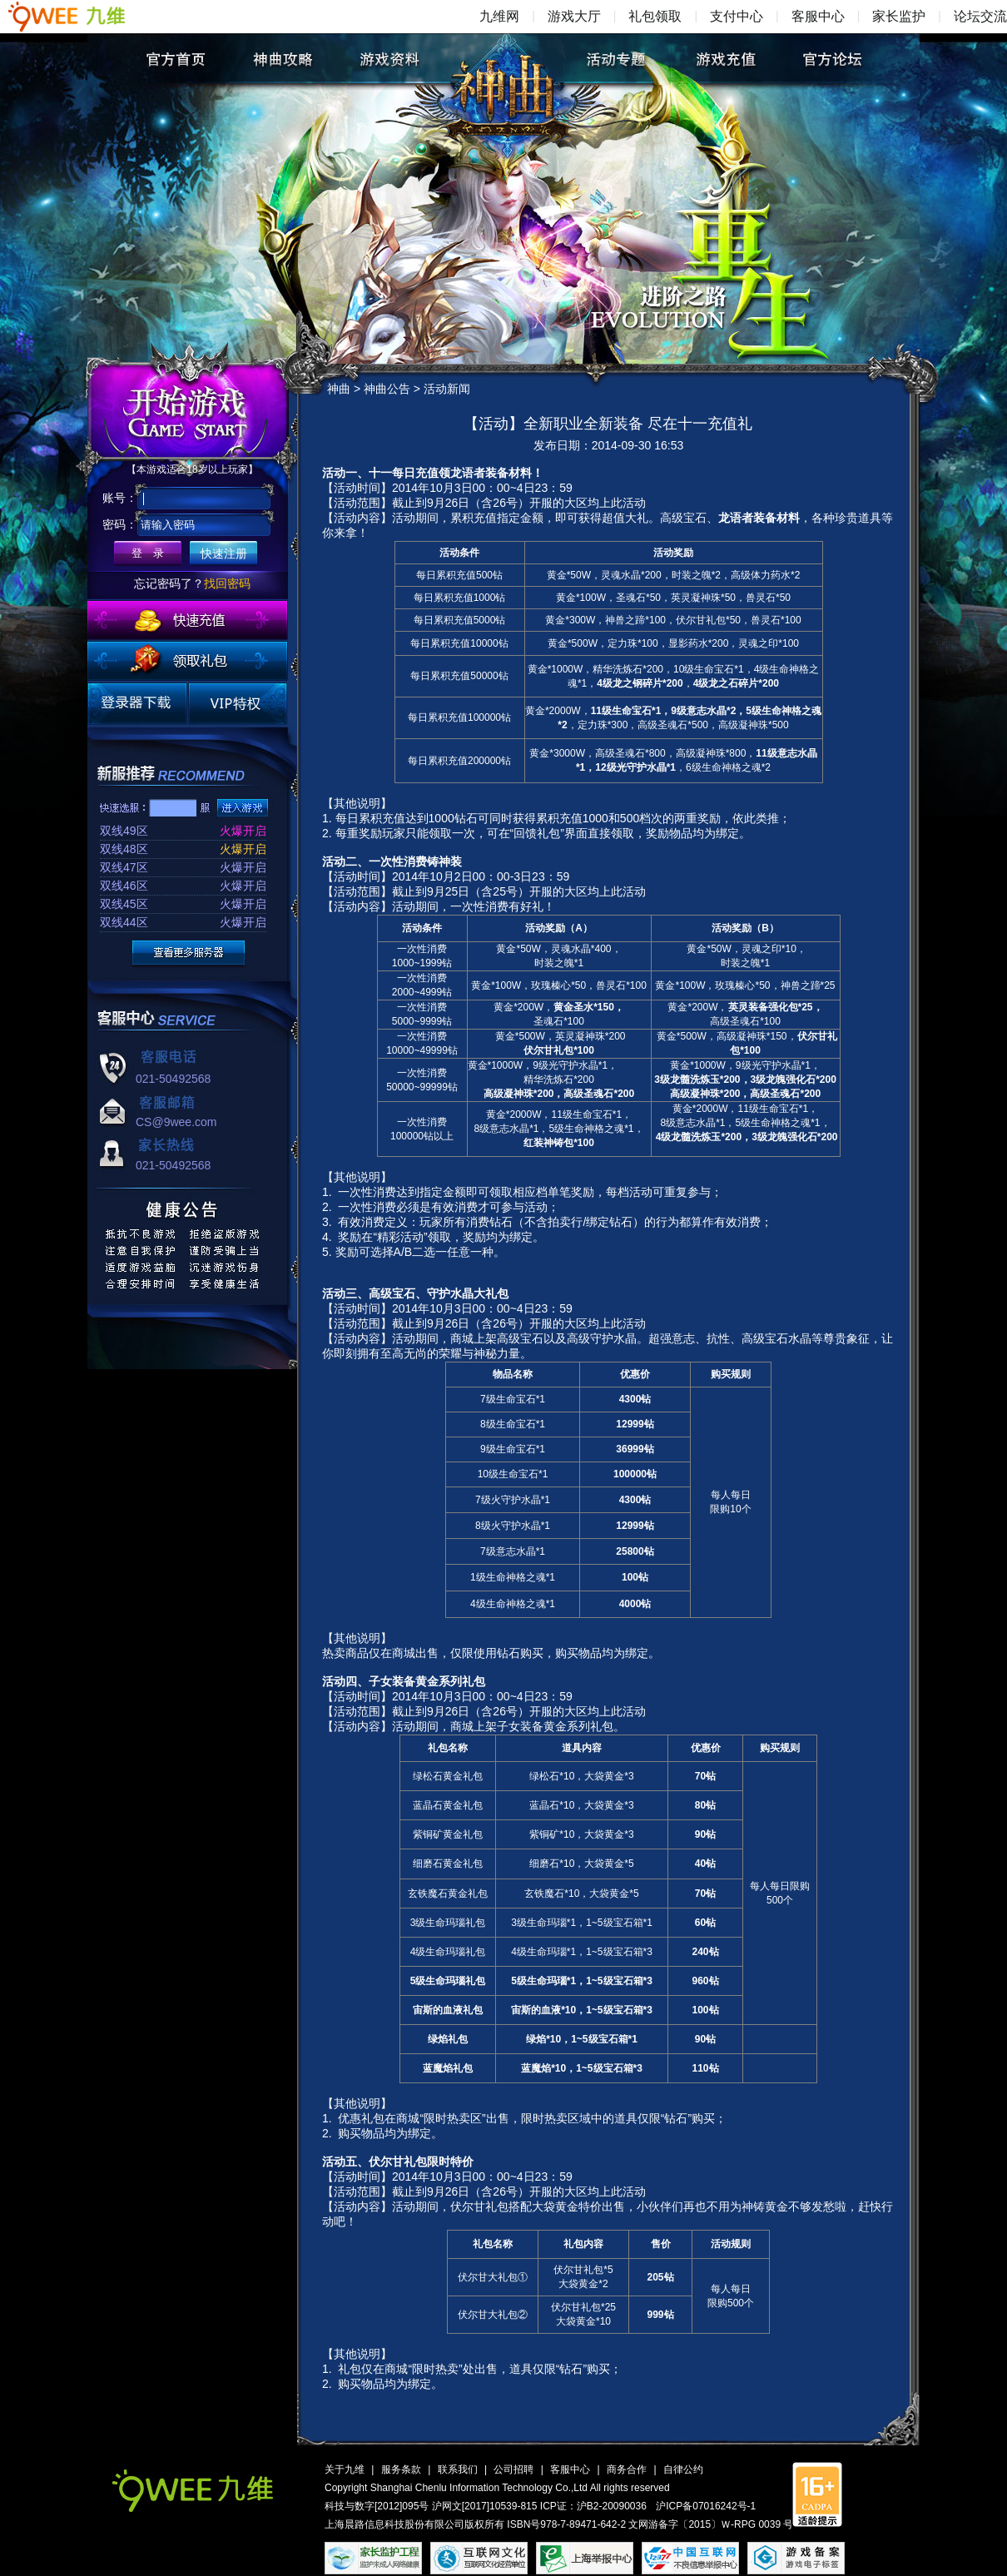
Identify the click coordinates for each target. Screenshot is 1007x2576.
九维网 (499, 16)
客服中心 (818, 16)
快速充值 (187, 620)
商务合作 (627, 2469)
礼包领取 (655, 16)
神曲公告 (387, 388)
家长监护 (898, 16)
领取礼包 (187, 661)
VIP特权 (237, 703)
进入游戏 (242, 807)
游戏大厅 (574, 16)
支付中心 (736, 16)
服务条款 (401, 2469)
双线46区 (124, 885)
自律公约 (683, 2469)
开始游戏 (188, 411)
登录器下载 (137, 703)
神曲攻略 (282, 59)
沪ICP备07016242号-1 (706, 2506)
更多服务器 (188, 953)
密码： (119, 524)
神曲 (507, 71)
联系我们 (458, 2469)
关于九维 (345, 2469)
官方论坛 (831, 59)
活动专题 (617, 59)
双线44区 (124, 922)
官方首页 (175, 59)
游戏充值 (724, 59)
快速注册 (224, 553)
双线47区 (124, 867)
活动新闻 (447, 388)
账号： (119, 497)
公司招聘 (513, 2469)
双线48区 (124, 849)
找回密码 (227, 583)
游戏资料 (390, 59)
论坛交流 (980, 16)
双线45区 (124, 904)
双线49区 (124, 830)
